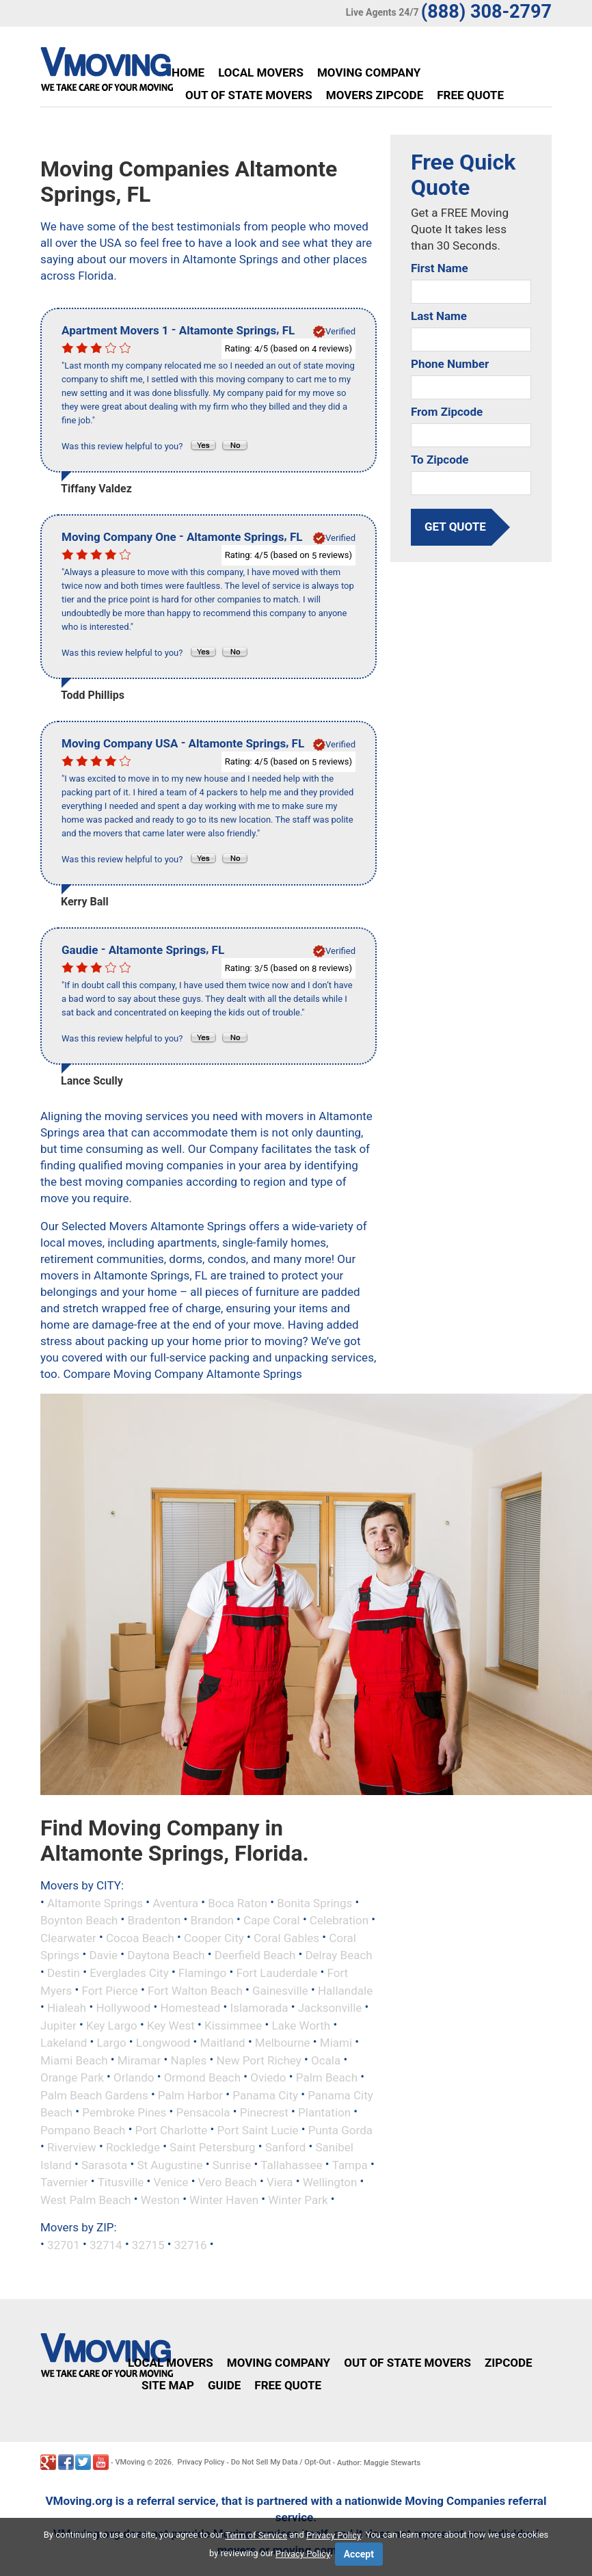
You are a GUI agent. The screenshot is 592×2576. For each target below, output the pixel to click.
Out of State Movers (248, 95)
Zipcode (509, 2362)
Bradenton (154, 1920)
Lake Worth (300, 2025)
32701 (63, 2245)
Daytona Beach (165, 1955)
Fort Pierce (110, 1990)
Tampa (350, 2164)
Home (188, 72)
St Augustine (169, 2164)
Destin (63, 1973)
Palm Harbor (190, 2094)
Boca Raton (237, 1902)
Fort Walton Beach (195, 1990)
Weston (160, 2199)
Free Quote (470, 95)
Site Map (168, 2385)
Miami (336, 2042)
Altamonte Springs (95, 1902)
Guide (224, 2385)
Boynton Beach (79, 1920)
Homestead (190, 2008)
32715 (148, 2245)
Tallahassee (291, 2164)
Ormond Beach (202, 2077)
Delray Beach (338, 1955)
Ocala (325, 2060)
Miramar (139, 2060)
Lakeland (63, 2042)
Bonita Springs (314, 1902)
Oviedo (268, 2077)
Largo (111, 2042)
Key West (171, 2025)
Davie (103, 1955)
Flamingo (202, 1973)
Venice (171, 2182)
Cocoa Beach (140, 1937)
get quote (455, 526)
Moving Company (368, 72)
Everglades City (129, 1973)
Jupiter (58, 2025)
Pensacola (203, 2112)
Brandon (212, 1920)
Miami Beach (74, 2060)
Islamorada (259, 2008)
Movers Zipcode (374, 95)
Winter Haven (223, 2199)
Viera (280, 2182)
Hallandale (345, 1990)
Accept (359, 2554)
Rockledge (133, 2147)
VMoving (130, 2462)
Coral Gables (286, 1937)
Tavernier (64, 2182)
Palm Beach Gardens (94, 2094)
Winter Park (297, 2199)
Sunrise (232, 2164)
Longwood (163, 2042)
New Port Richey (259, 2060)
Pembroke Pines (124, 2112)
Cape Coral (271, 1920)
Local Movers (261, 72)
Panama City (265, 2094)
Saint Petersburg (212, 2147)
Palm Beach (327, 2077)
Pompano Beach (82, 2129)
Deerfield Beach (255, 1955)
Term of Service (257, 2535)
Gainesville (280, 1990)
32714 (106, 2245)
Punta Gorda (340, 2129)
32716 (190, 2245)
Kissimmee (233, 2025)
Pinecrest (264, 2112)
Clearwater (68, 1937)
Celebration (339, 1920)
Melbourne (282, 2042)
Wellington (330, 2182)
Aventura (175, 1902)
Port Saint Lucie (257, 2129)
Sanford (285, 2147)
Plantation (324, 2112)
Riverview (71, 2147)
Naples (189, 2060)
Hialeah (66, 2008)
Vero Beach (227, 2182)
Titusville (121, 2182)
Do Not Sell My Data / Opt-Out (281, 2462)
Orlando (133, 2077)
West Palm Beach (85, 2199)
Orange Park (72, 2077)
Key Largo (111, 2025)
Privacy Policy (201, 2462)
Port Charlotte (171, 2129)
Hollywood (123, 2008)
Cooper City (214, 1937)
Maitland (222, 2042)
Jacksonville (330, 2008)
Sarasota (104, 2164)
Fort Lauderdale (276, 1973)
